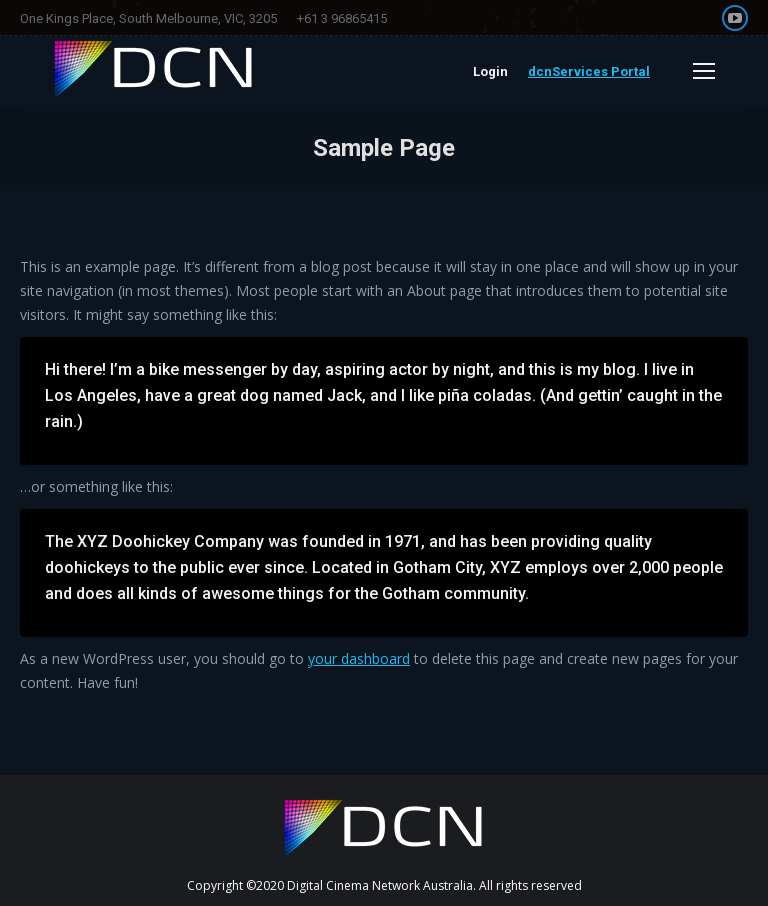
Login (490, 71)
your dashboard (359, 658)
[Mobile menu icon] (704, 71)
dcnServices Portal (589, 71)
